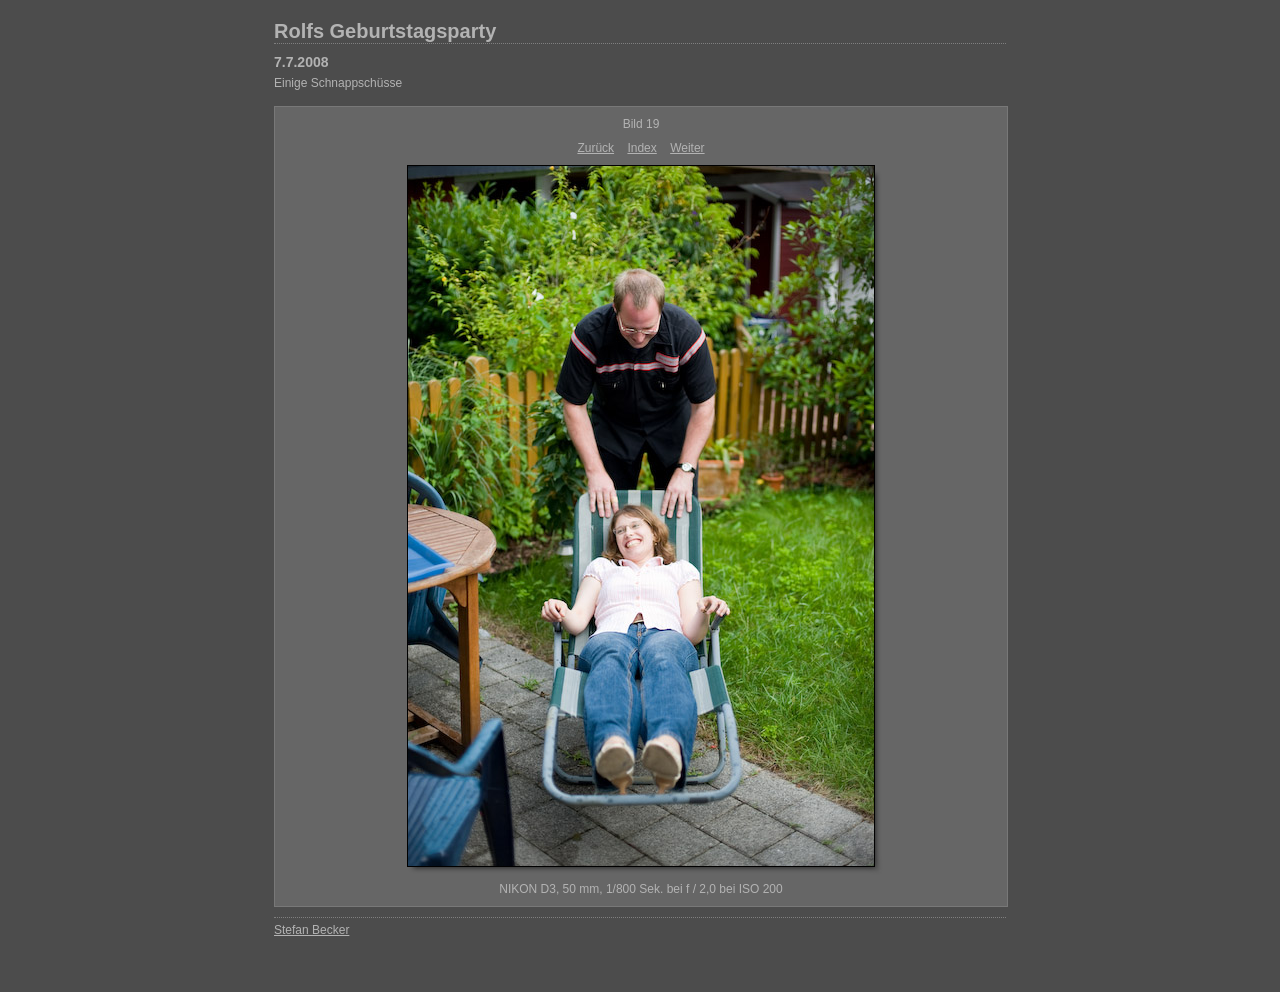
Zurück (595, 148)
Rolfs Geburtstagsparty (385, 31)
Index (641, 148)
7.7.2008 (301, 62)
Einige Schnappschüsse (338, 83)
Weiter (687, 148)
